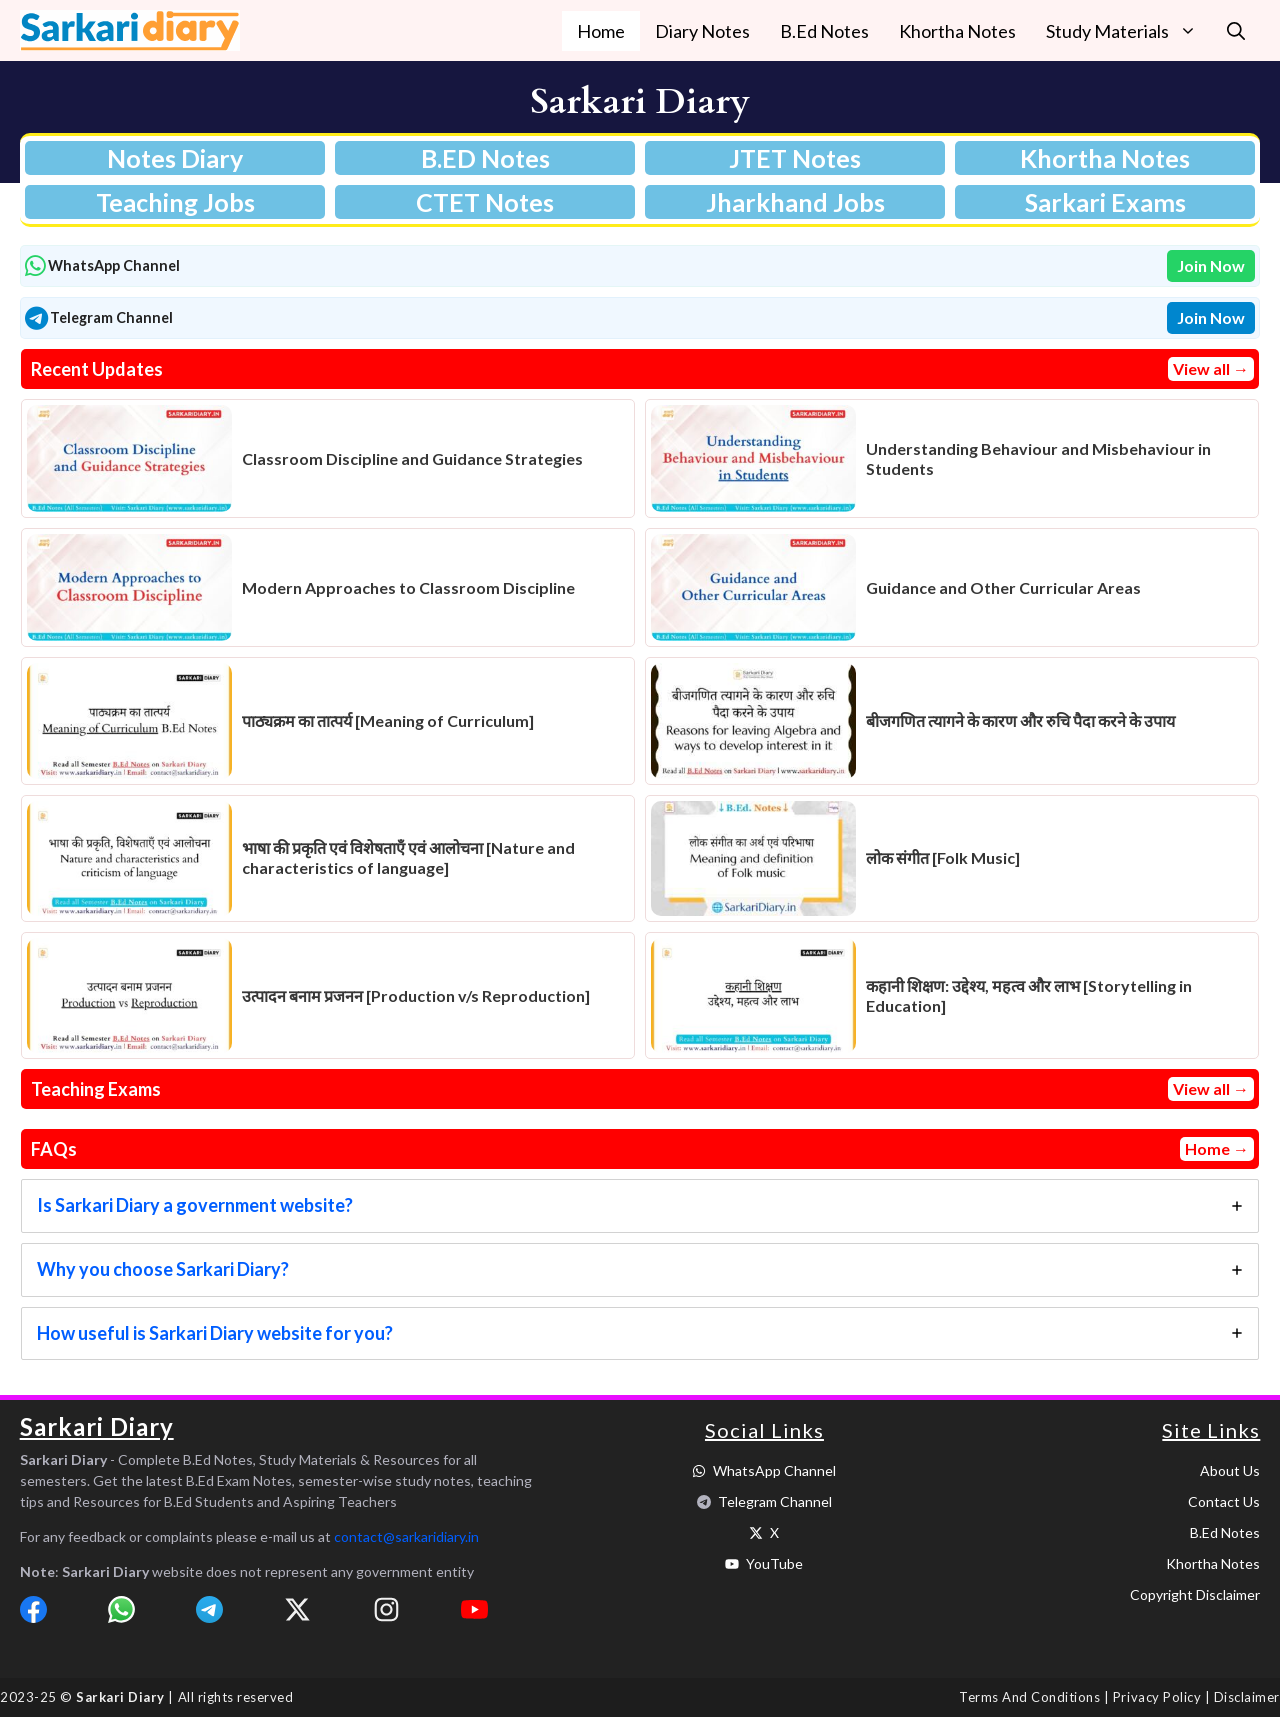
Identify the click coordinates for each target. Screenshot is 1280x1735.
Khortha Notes (957, 31)
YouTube (774, 1563)
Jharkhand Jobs (795, 202)
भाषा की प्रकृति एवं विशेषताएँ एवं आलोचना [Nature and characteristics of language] (408, 857)
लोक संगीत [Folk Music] (943, 857)
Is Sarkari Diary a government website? (195, 1205)
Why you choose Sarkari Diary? (163, 1269)
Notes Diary (175, 158)
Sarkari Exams (1105, 202)
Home (601, 31)
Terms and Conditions (1029, 1697)
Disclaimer (1247, 1697)
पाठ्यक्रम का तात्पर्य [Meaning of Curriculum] (388, 720)
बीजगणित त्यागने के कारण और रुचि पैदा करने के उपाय (1020, 720)
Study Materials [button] (1129, 31)
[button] (1236, 31)
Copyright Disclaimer (1195, 1594)
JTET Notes (795, 158)
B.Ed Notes (824, 31)
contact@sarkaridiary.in (406, 1536)
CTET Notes (485, 202)
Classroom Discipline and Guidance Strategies (412, 458)
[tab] (640, 1206)
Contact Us (1224, 1501)
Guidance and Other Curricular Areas (1003, 587)
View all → (1211, 368)
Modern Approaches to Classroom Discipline (408, 587)
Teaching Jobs (175, 202)
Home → (1217, 1148)
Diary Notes (702, 31)
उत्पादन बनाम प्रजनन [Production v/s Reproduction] (416, 995)
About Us (1230, 1470)
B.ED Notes (485, 158)
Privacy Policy (1157, 1697)
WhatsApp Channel (774, 1470)
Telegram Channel (775, 1501)
